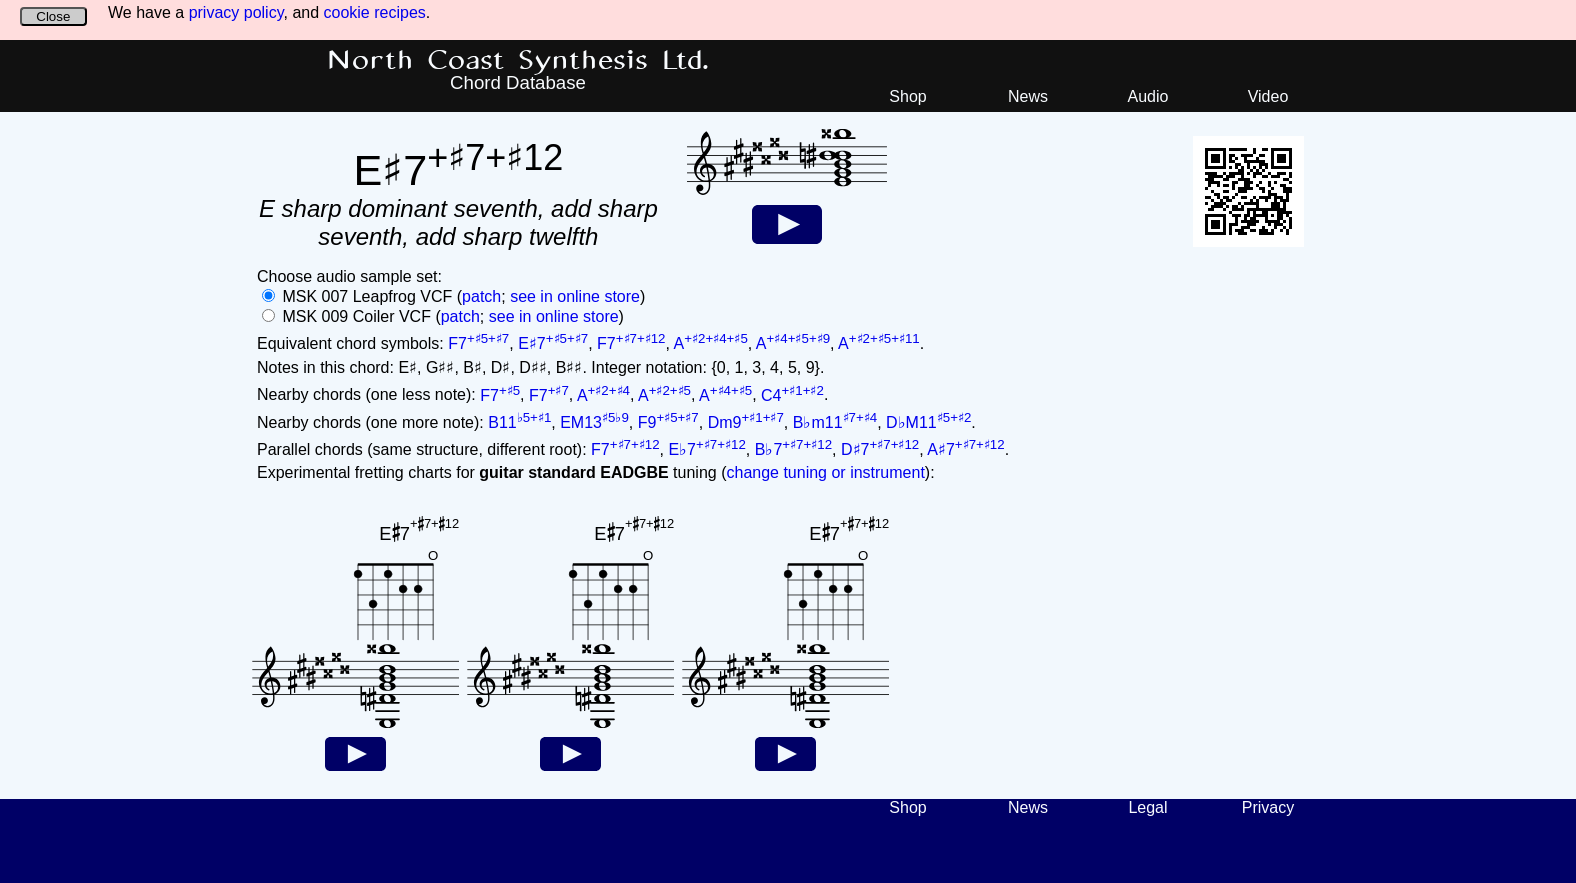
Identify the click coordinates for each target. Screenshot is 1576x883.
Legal (1147, 807)
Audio (1148, 96)
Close (53, 16)
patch (481, 296)
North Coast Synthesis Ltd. (518, 61)
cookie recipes (375, 12)
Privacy (1268, 807)
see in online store (575, 296)
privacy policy (236, 12)
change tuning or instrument (825, 472)
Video (1268, 96)
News (1028, 96)
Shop (907, 96)
